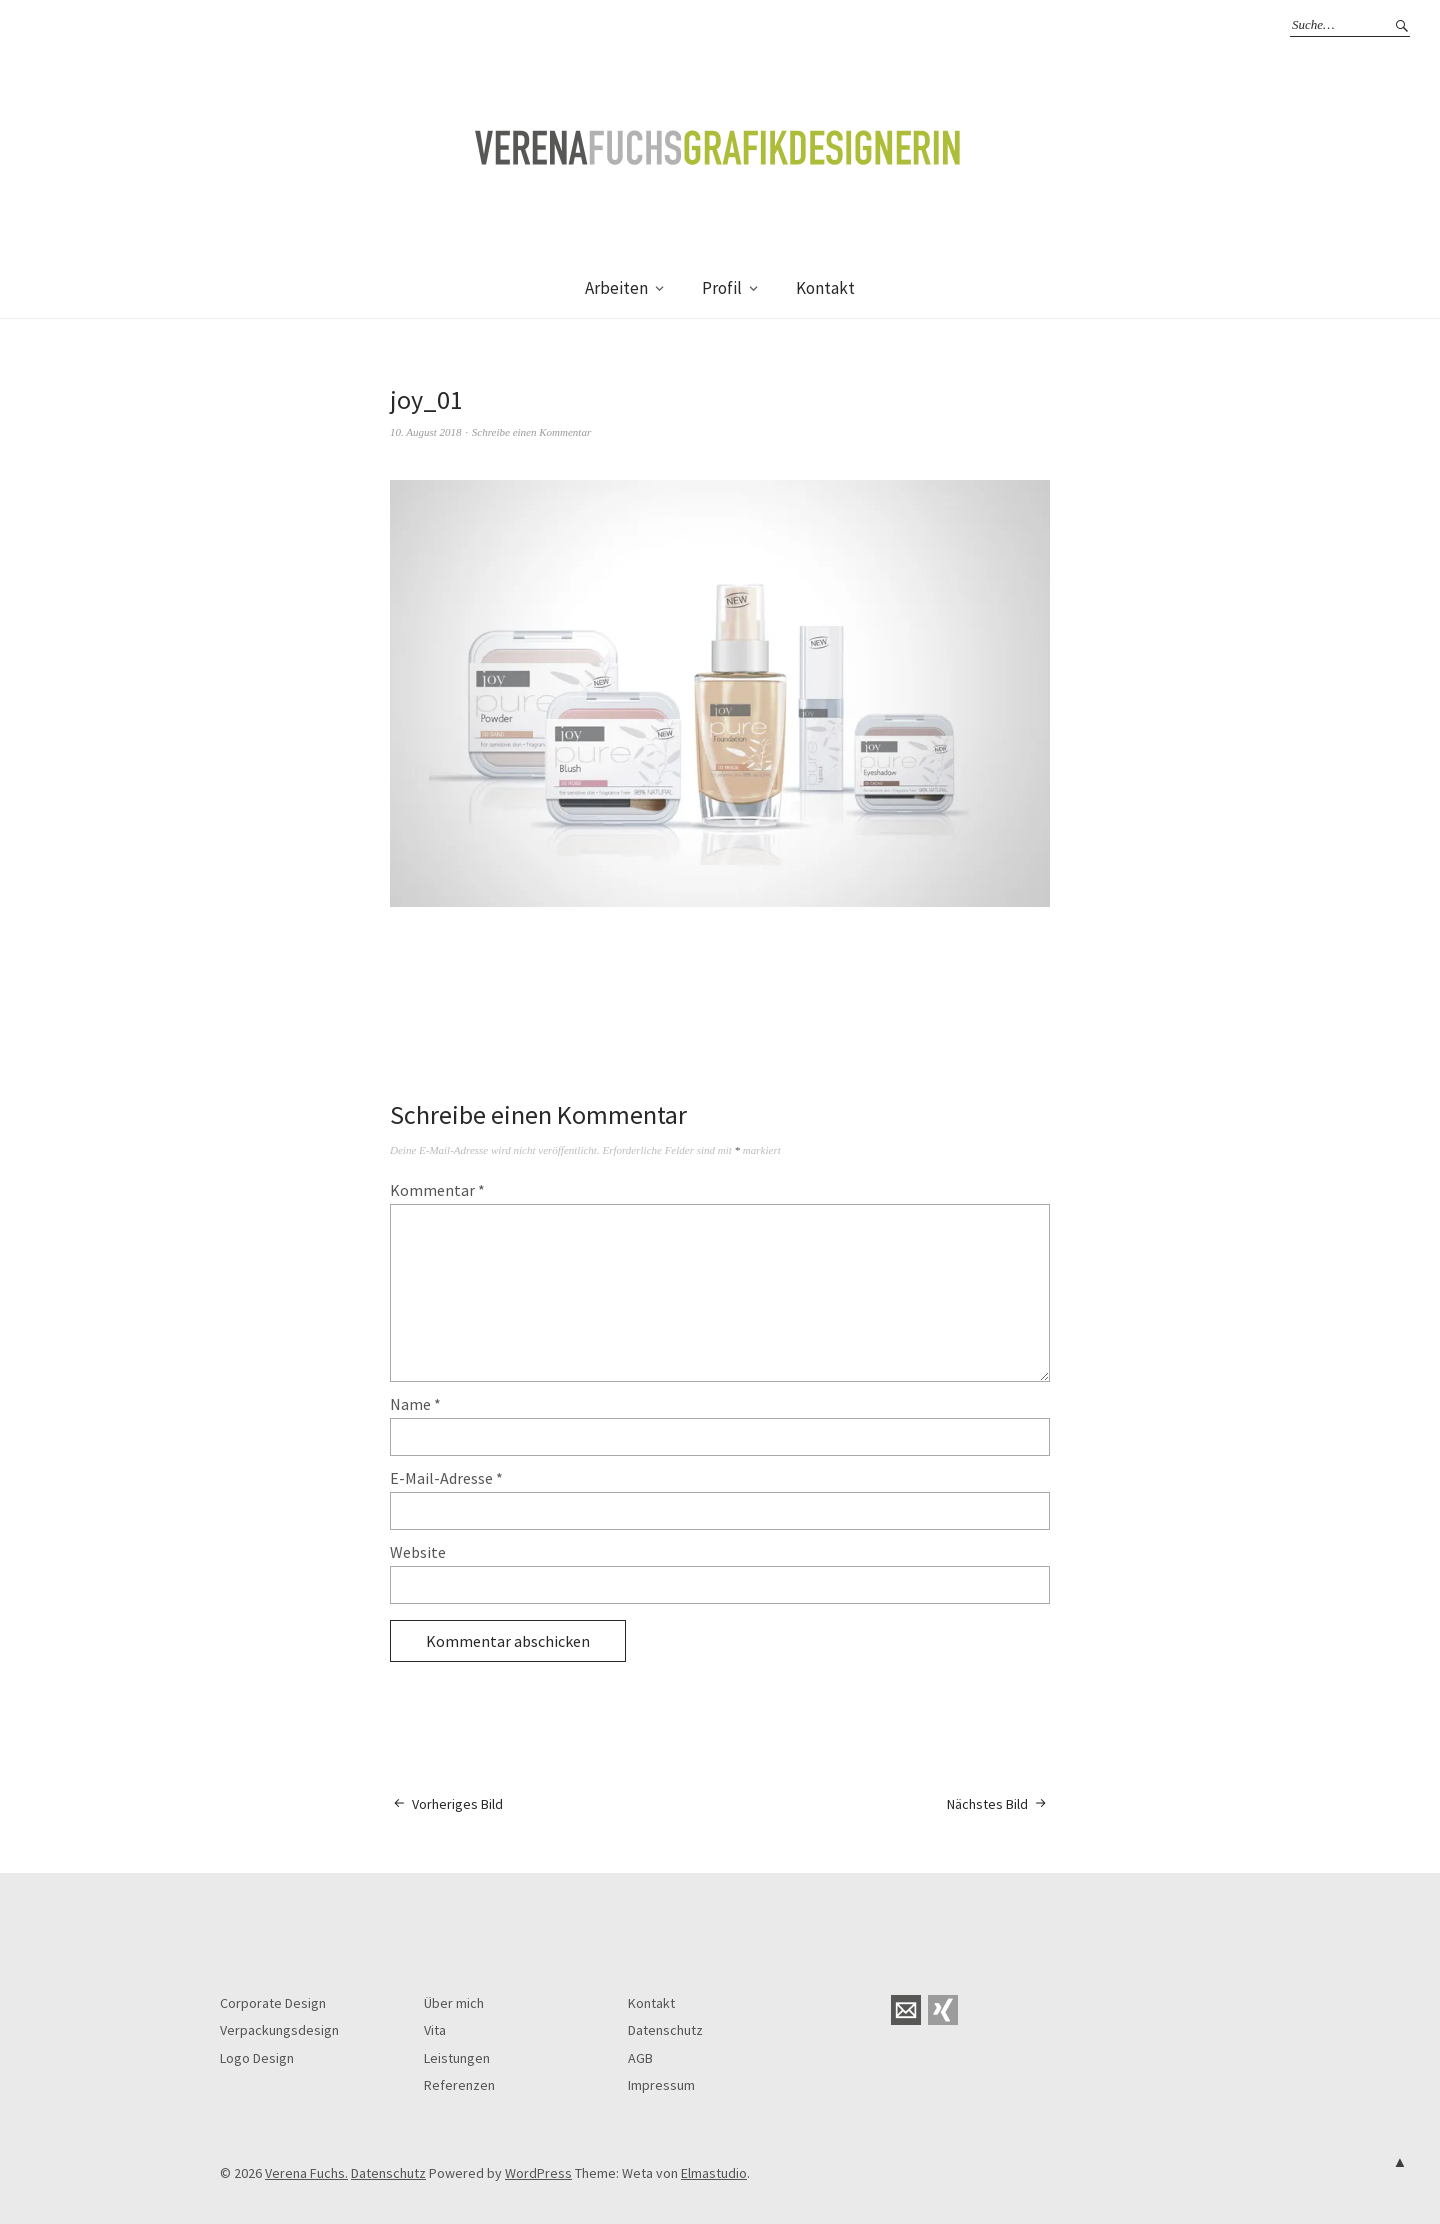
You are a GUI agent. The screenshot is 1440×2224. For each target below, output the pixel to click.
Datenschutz (665, 2030)
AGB (640, 2058)
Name (415, 1404)
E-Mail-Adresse (446, 1478)
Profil (722, 288)
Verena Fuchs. (306, 2173)
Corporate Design (273, 2003)
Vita (435, 2030)
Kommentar (437, 1190)
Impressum (661, 2085)
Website (418, 1552)
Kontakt (825, 288)
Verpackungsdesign (279, 2030)
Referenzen (459, 2085)
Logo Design (257, 2058)
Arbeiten (616, 288)
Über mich (454, 2003)
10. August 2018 (426, 432)
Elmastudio (714, 2173)
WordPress (538, 2173)
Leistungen (457, 2058)
